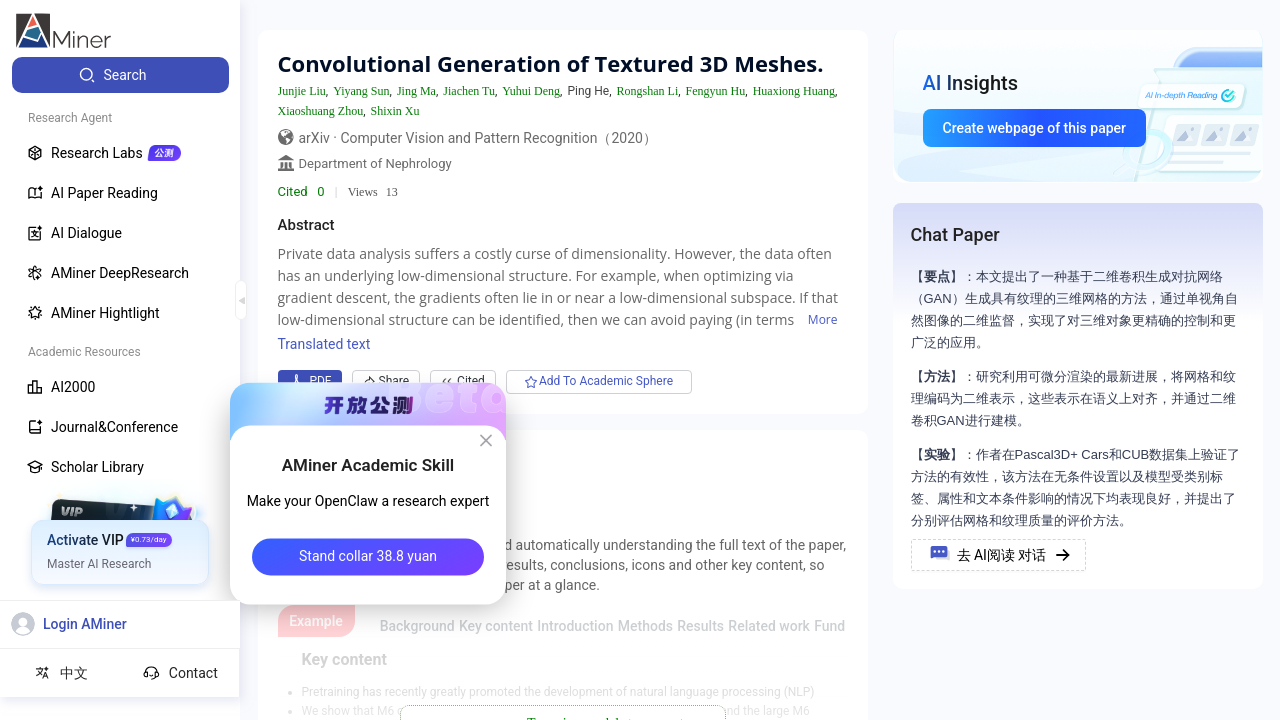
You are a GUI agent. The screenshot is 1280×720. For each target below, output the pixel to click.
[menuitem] (120, 75)
